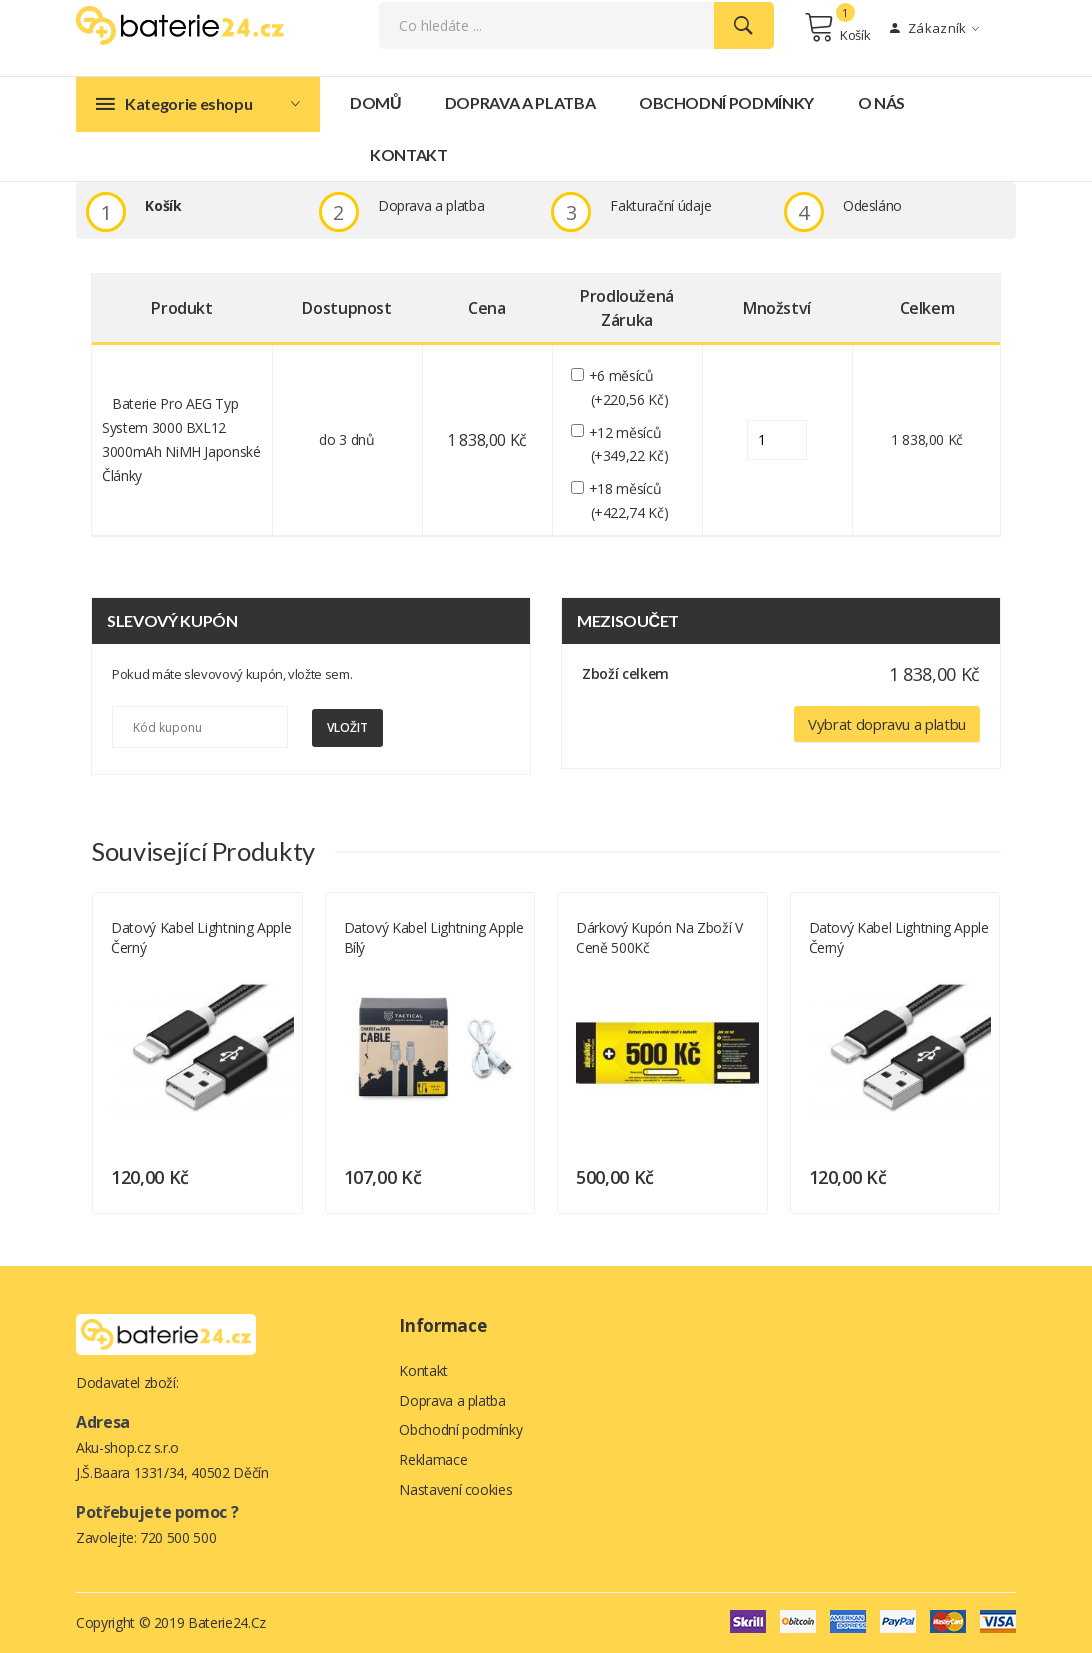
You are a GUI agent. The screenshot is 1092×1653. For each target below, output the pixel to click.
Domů (375, 103)
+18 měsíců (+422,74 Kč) (630, 501)
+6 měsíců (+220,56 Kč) (630, 388)
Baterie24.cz (227, 1622)
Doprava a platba (520, 103)
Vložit (347, 728)
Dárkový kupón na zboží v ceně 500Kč (659, 937)
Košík (837, 28)
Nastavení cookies (455, 1490)
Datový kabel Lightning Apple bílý (434, 937)
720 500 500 (178, 1537)
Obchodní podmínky (726, 103)
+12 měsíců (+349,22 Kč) (630, 445)
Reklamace (433, 1460)
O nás (881, 103)
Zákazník (934, 29)
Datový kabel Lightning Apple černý (201, 937)
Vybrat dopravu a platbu (887, 725)
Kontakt (409, 155)
